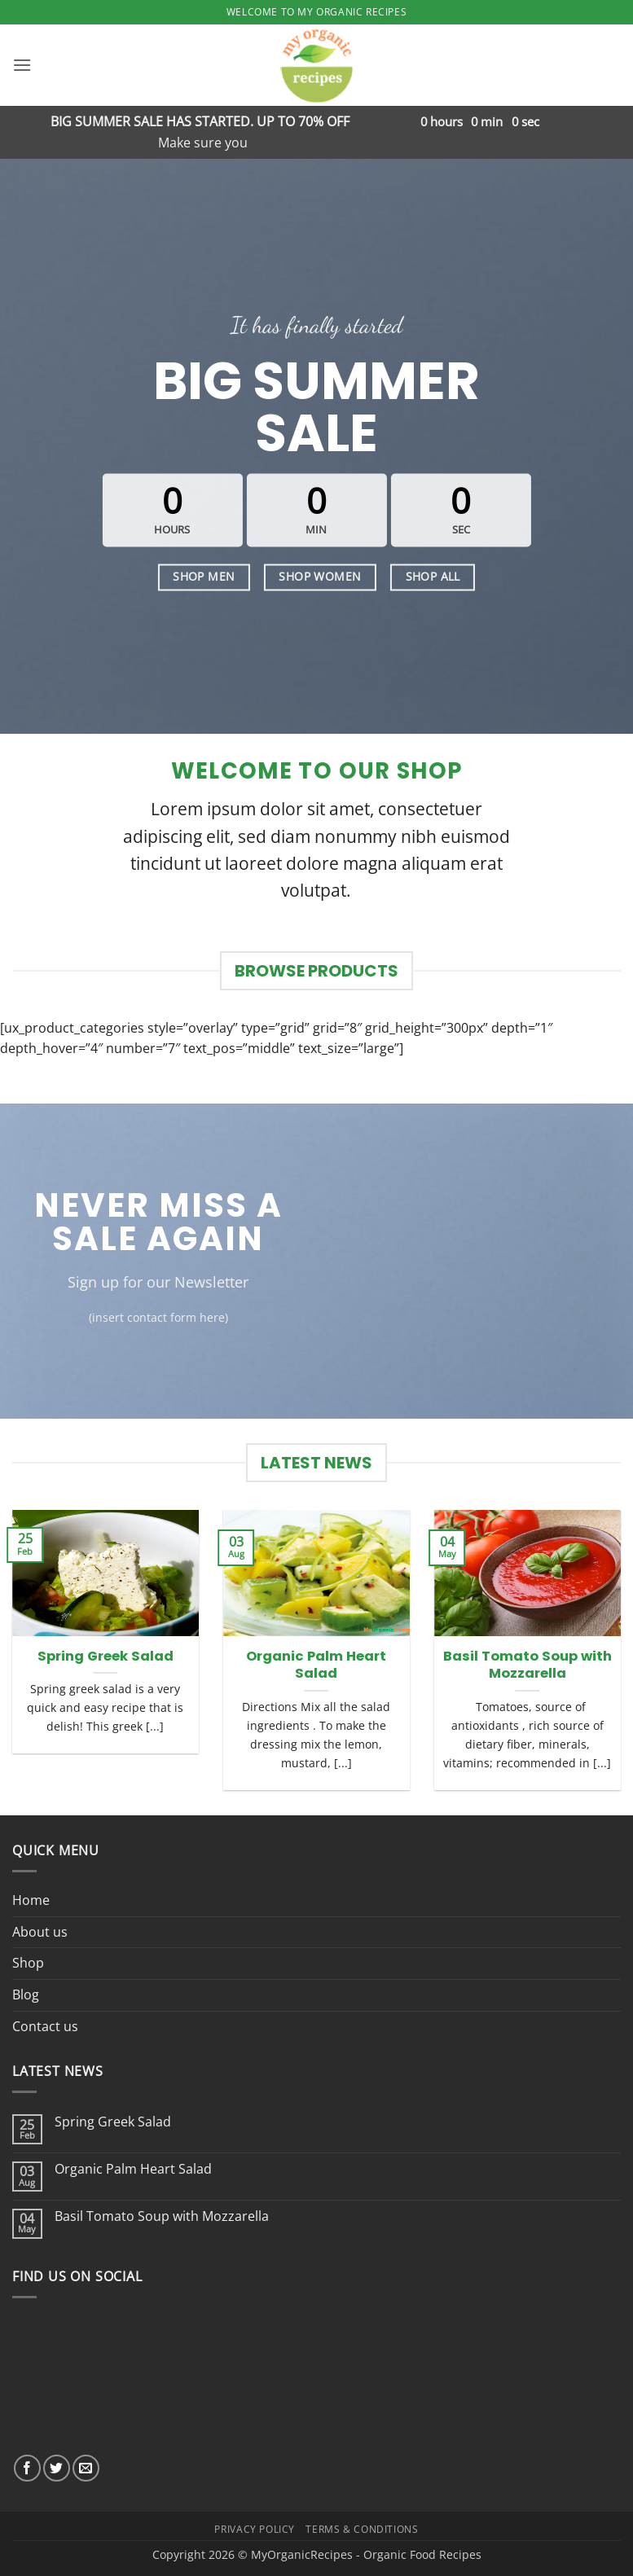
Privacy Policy (254, 2529)
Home (31, 1900)
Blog (25, 1994)
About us (40, 1932)
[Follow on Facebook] (27, 2468)
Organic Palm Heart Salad (316, 1665)
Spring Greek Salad (105, 1656)
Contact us (45, 2026)
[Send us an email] (86, 2468)
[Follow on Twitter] (56, 2468)
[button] (22, 65)
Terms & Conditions (362, 2529)
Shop (28, 1963)
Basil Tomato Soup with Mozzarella (527, 1665)
